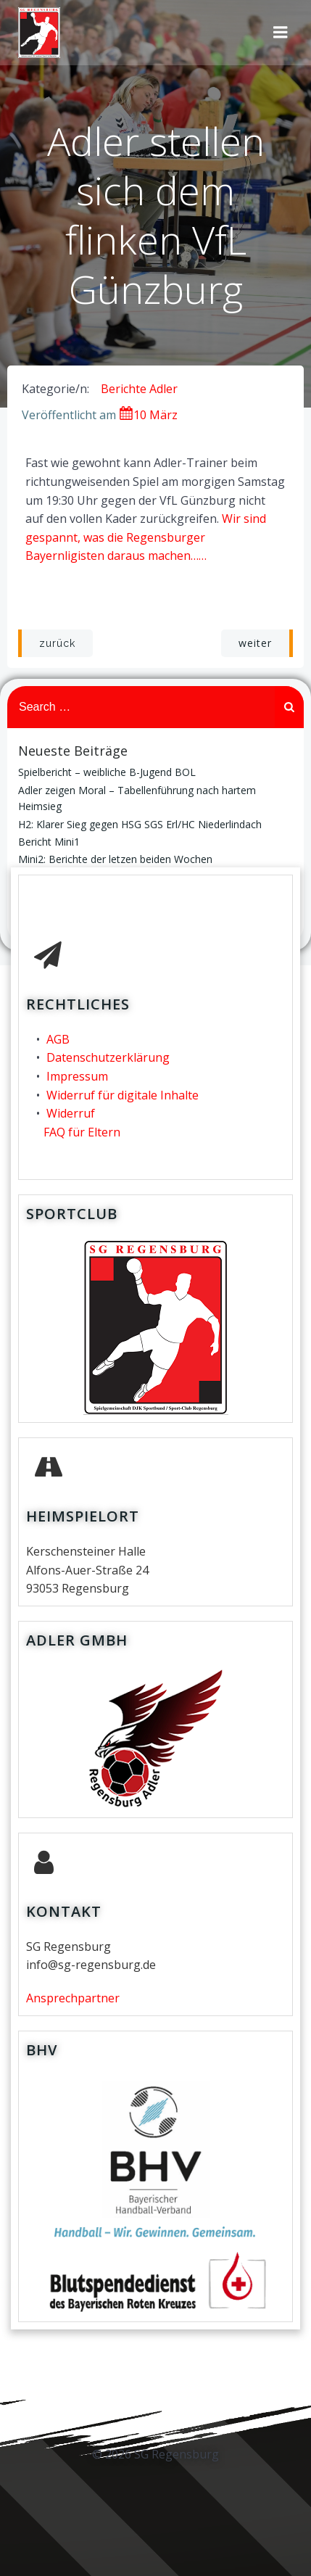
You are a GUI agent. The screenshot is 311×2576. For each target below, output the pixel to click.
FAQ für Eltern (81, 1132)
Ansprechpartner (73, 1998)
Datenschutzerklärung (108, 1057)
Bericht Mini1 (49, 842)
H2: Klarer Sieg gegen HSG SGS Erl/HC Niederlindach (140, 824)
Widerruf (70, 1113)
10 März (148, 415)
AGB (58, 1039)
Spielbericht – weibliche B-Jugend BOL (107, 772)
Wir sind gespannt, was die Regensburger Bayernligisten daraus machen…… (145, 537)
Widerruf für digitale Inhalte (122, 1095)
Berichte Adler (139, 389)
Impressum (77, 1076)
